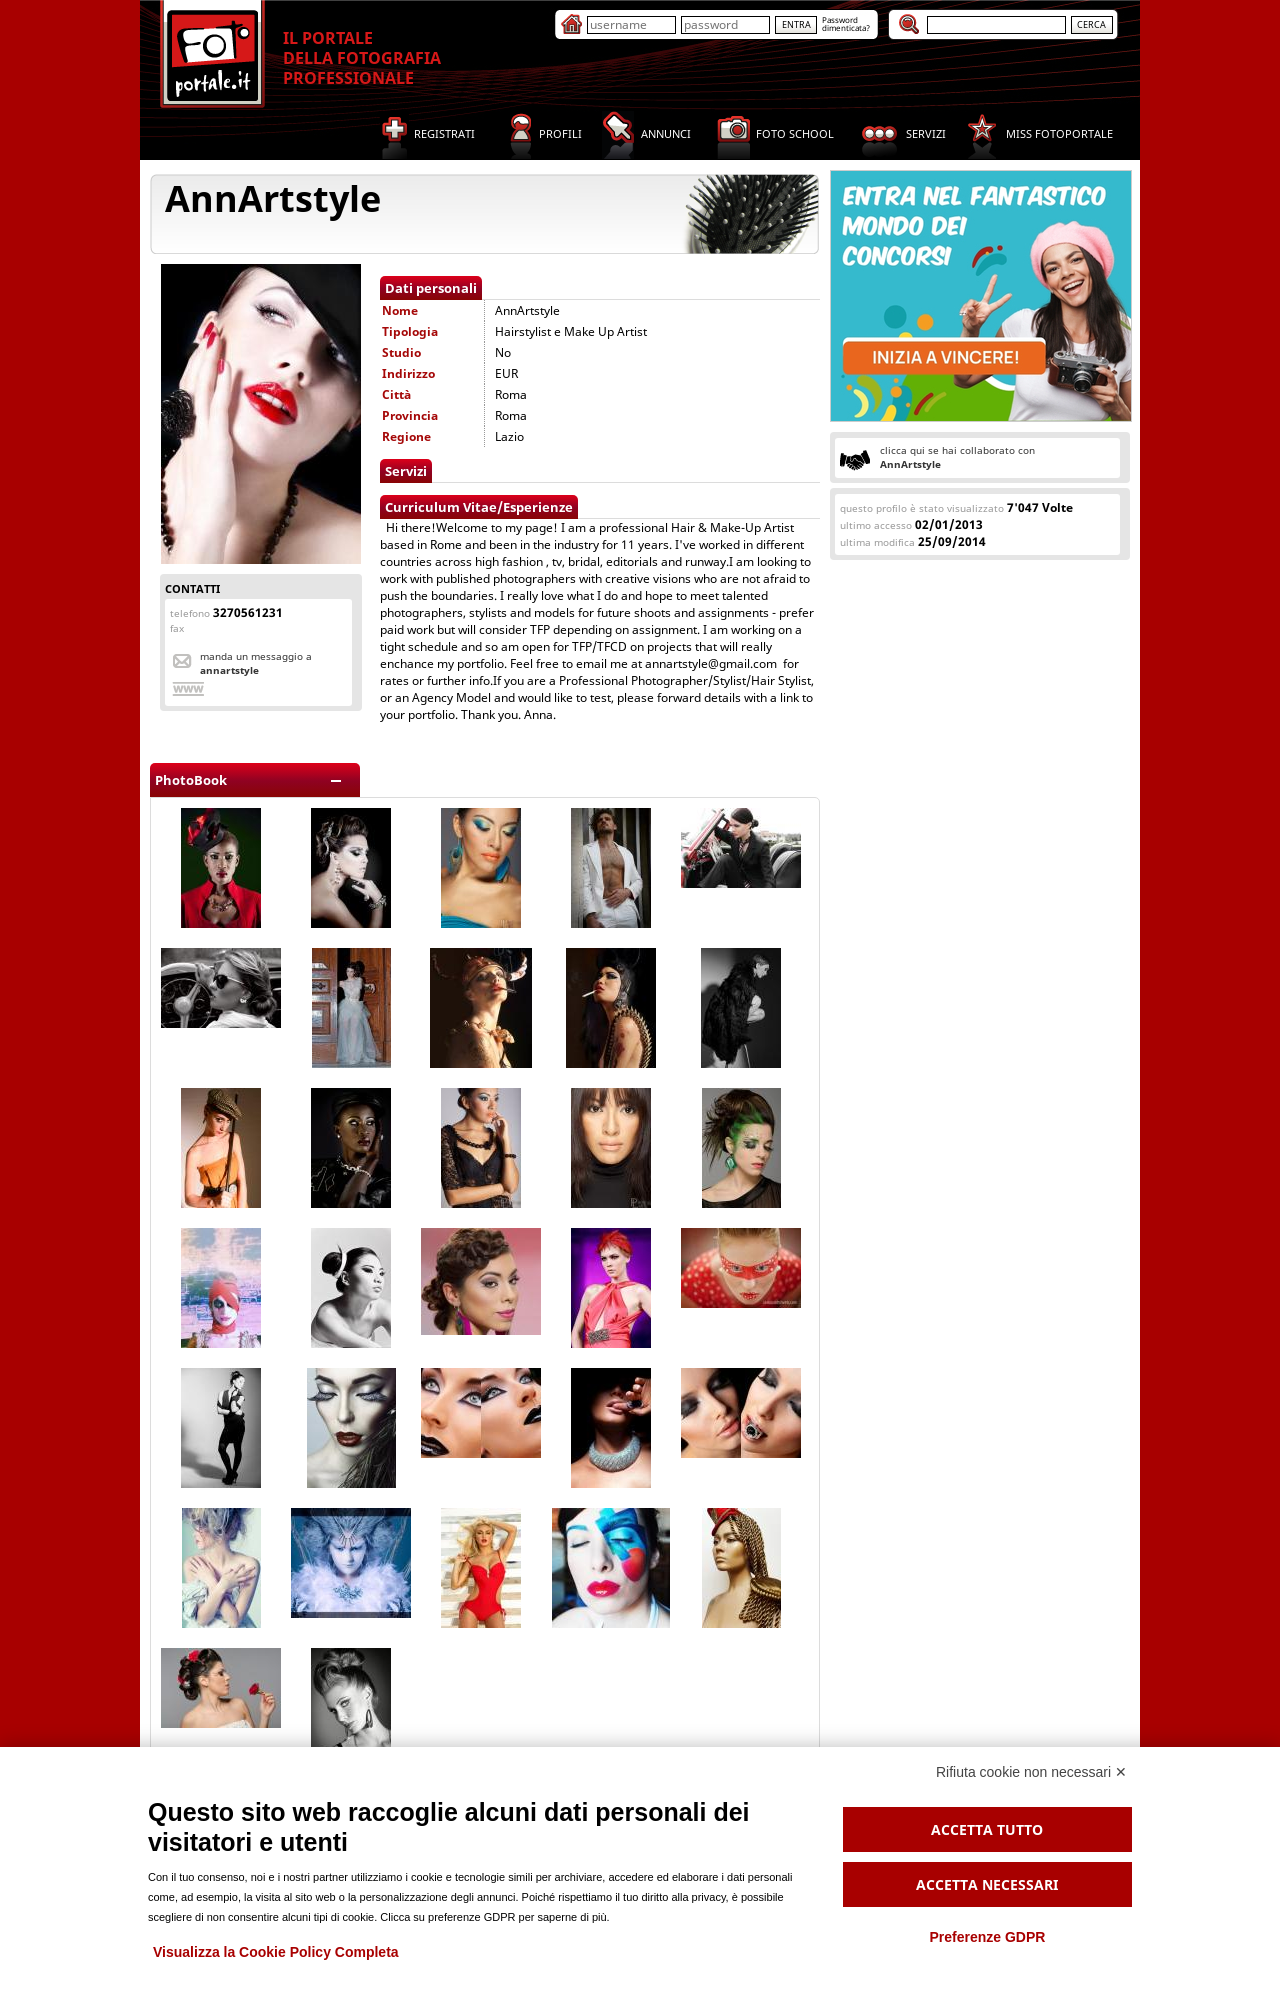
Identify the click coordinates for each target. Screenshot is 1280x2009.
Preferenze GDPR (987, 1937)
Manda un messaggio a (256, 663)
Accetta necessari (987, 1884)
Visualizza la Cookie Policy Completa (276, 1952)
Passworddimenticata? (846, 23)
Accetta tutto (987, 1829)
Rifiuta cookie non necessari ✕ (1031, 1772)
